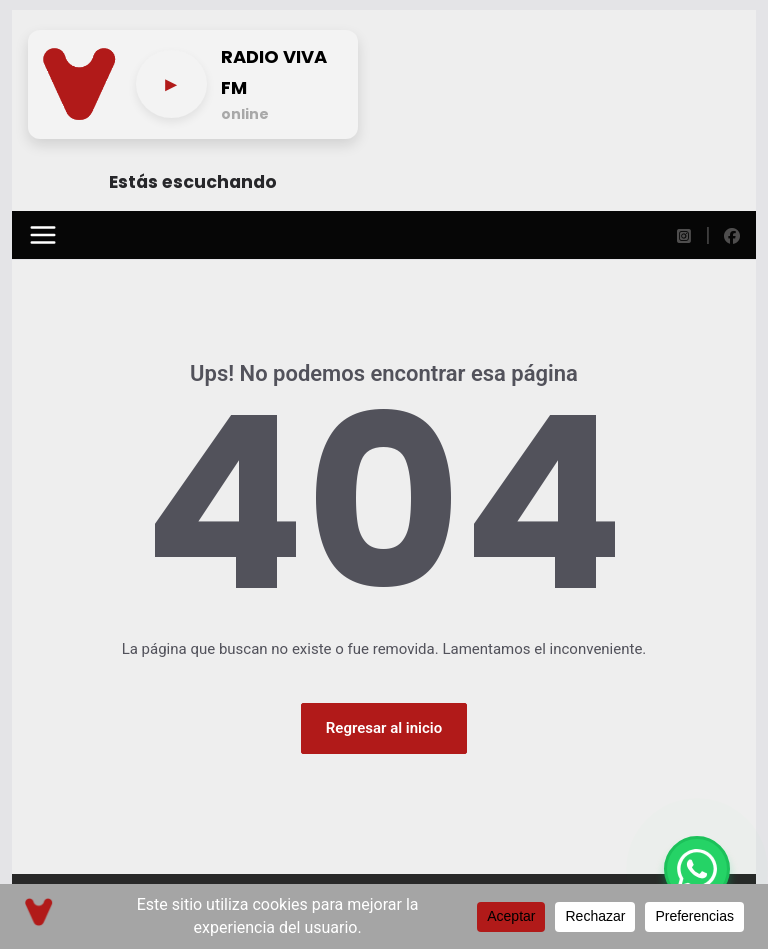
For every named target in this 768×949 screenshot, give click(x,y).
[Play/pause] (171, 84)
